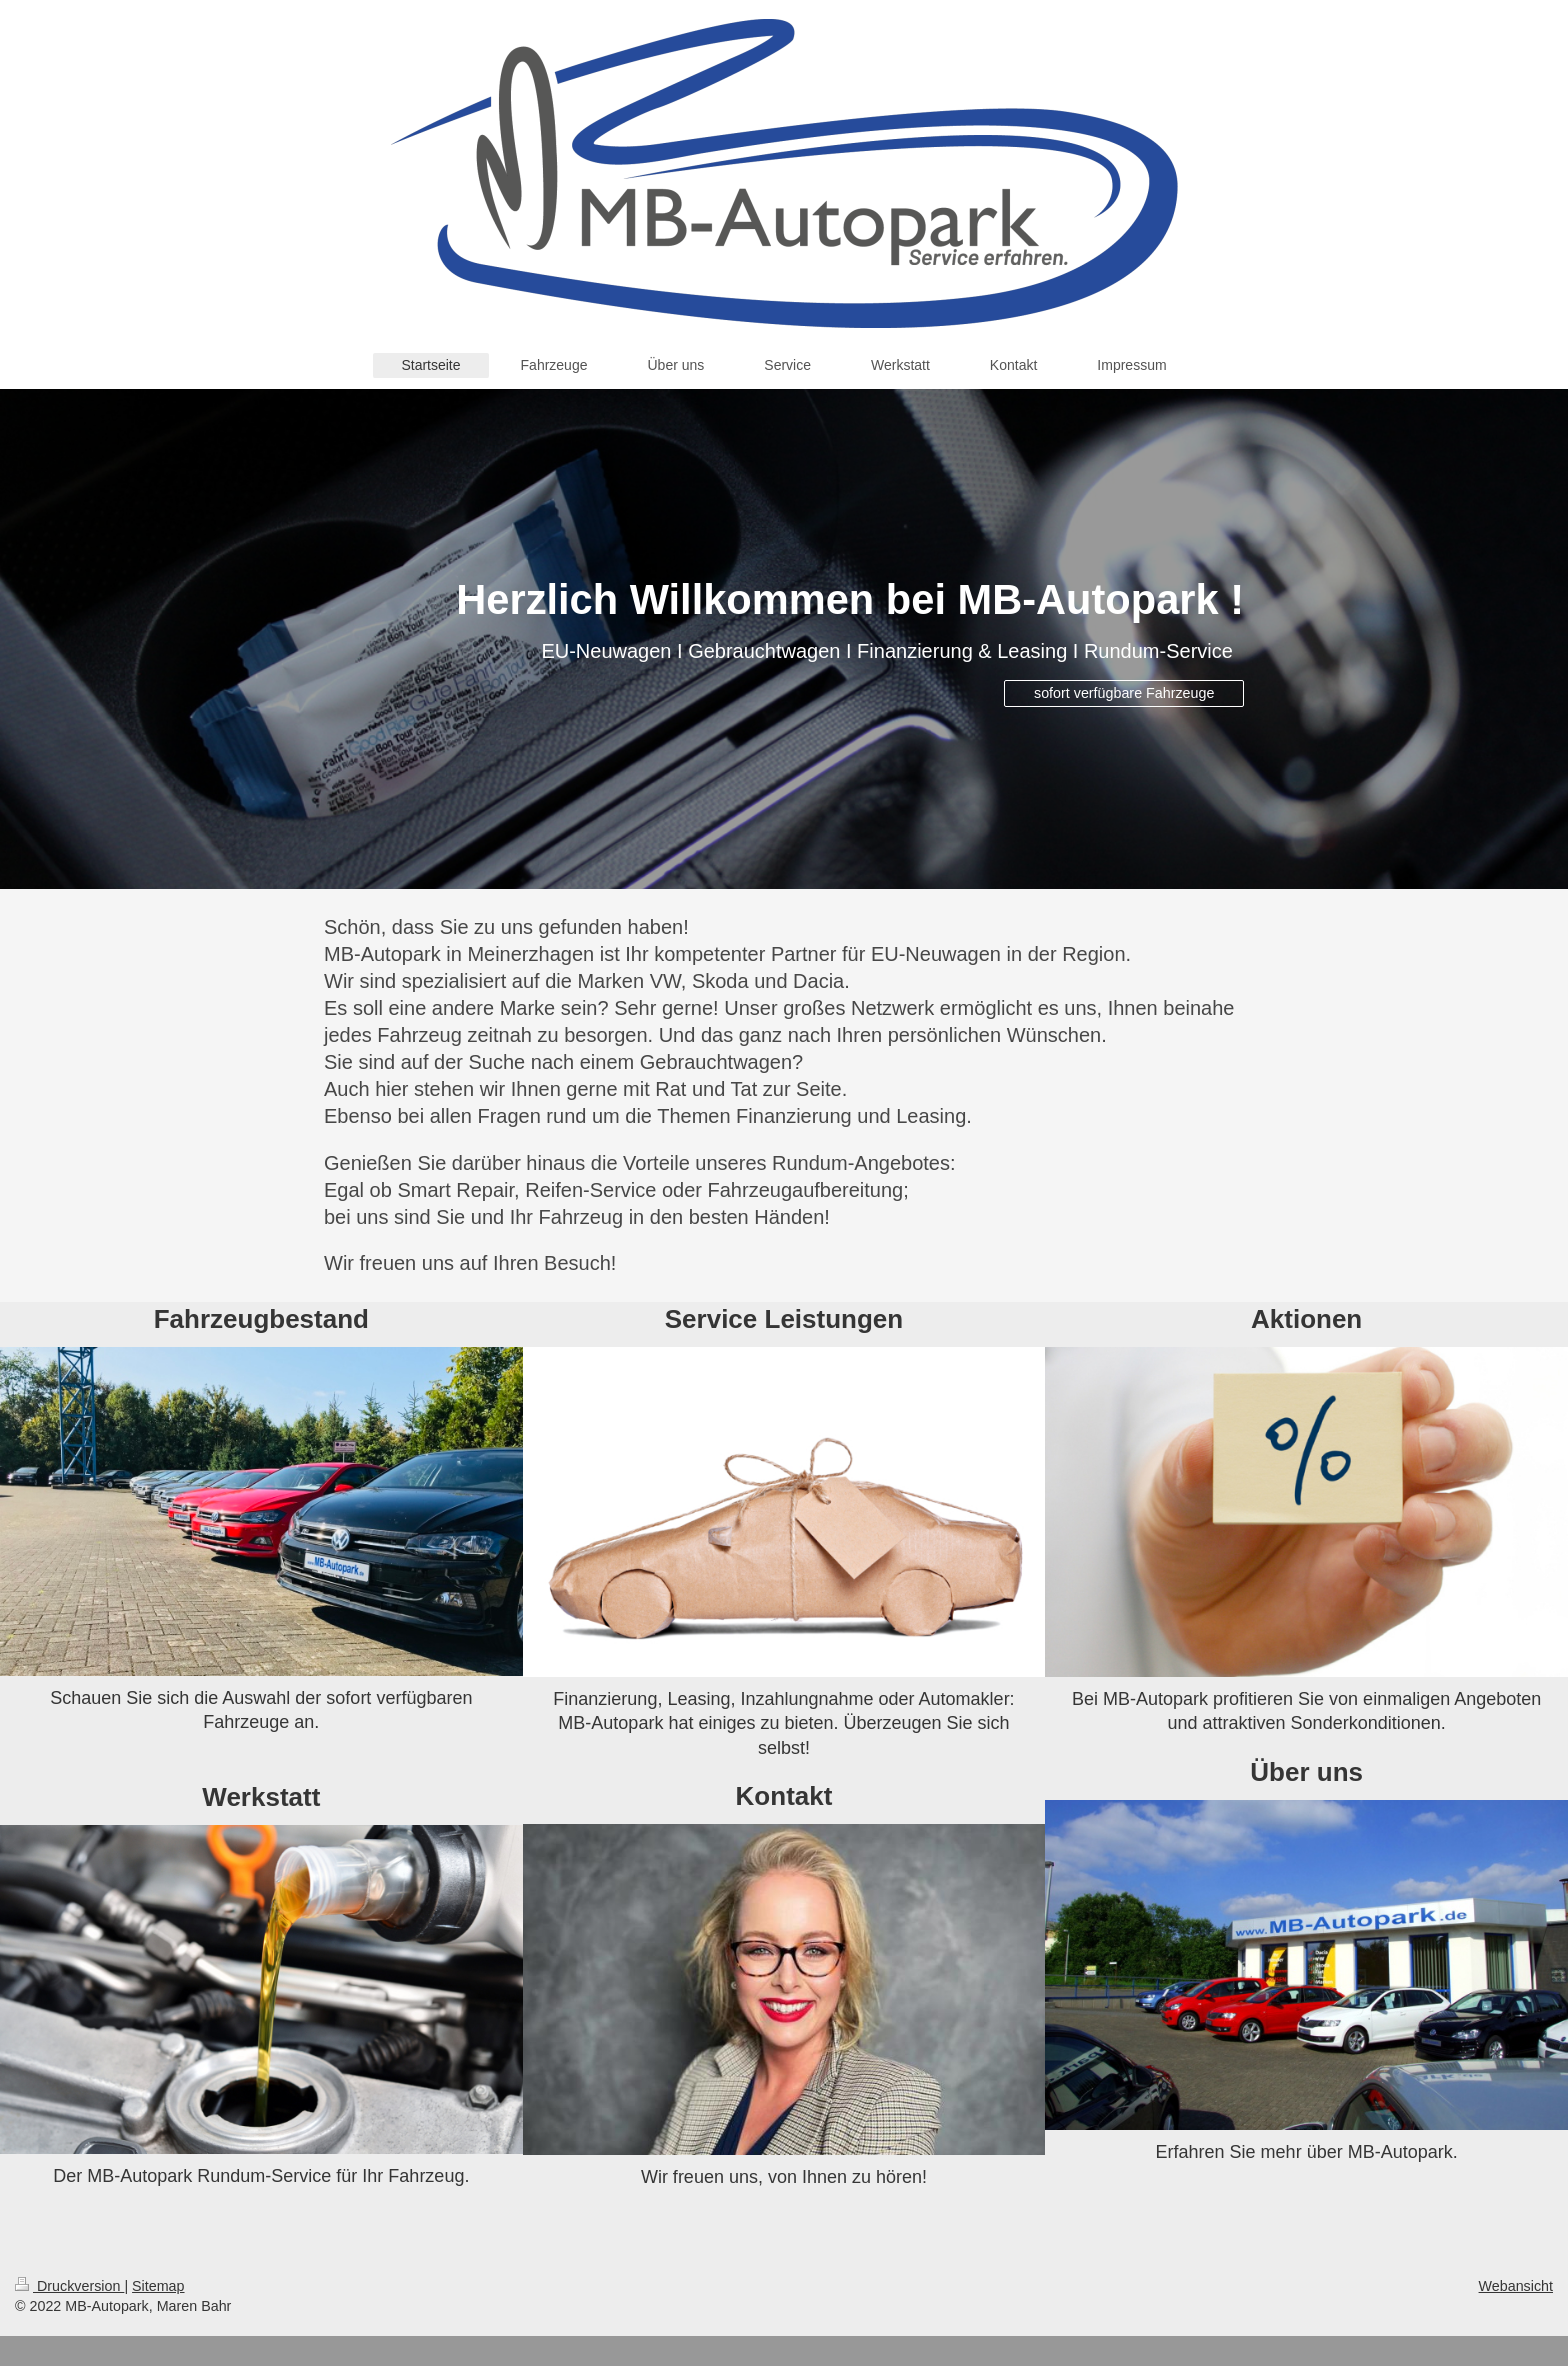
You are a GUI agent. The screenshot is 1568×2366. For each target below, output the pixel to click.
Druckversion (69, 2286)
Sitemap (158, 2286)
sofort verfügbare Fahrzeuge (1124, 693)
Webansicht (1516, 2286)
